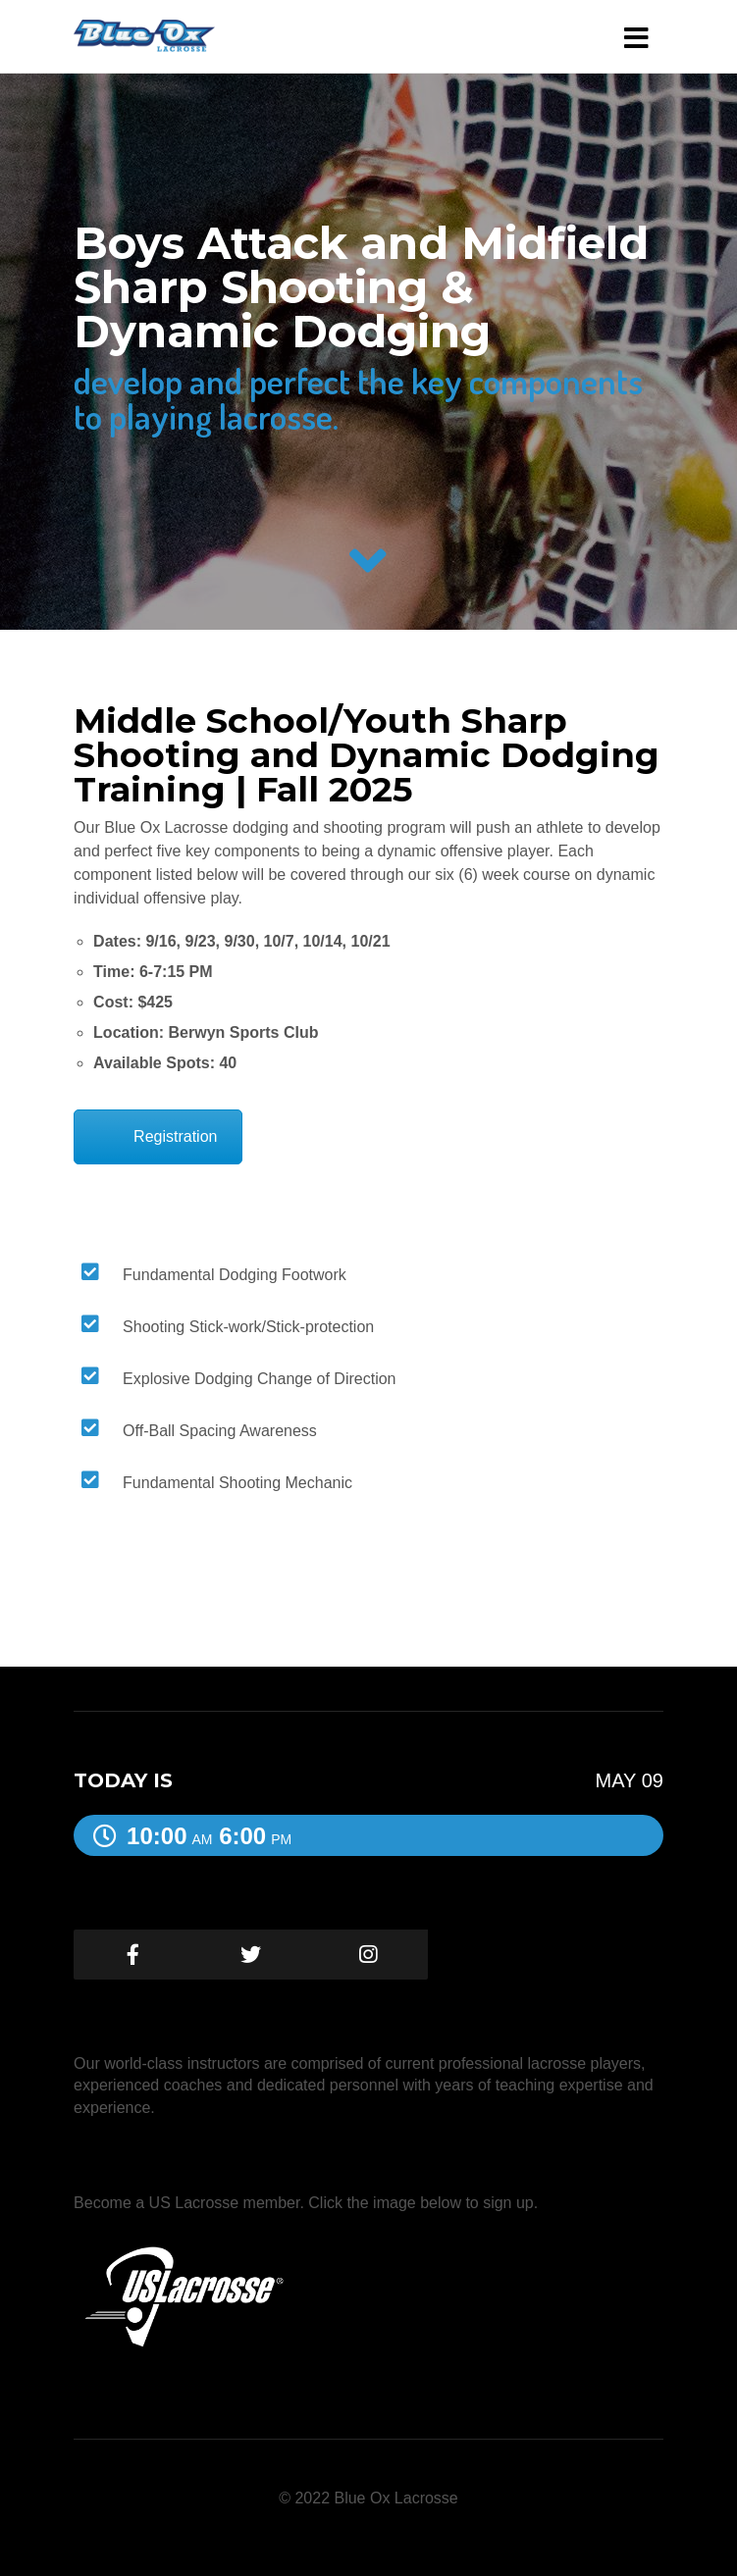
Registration (175, 1136)
